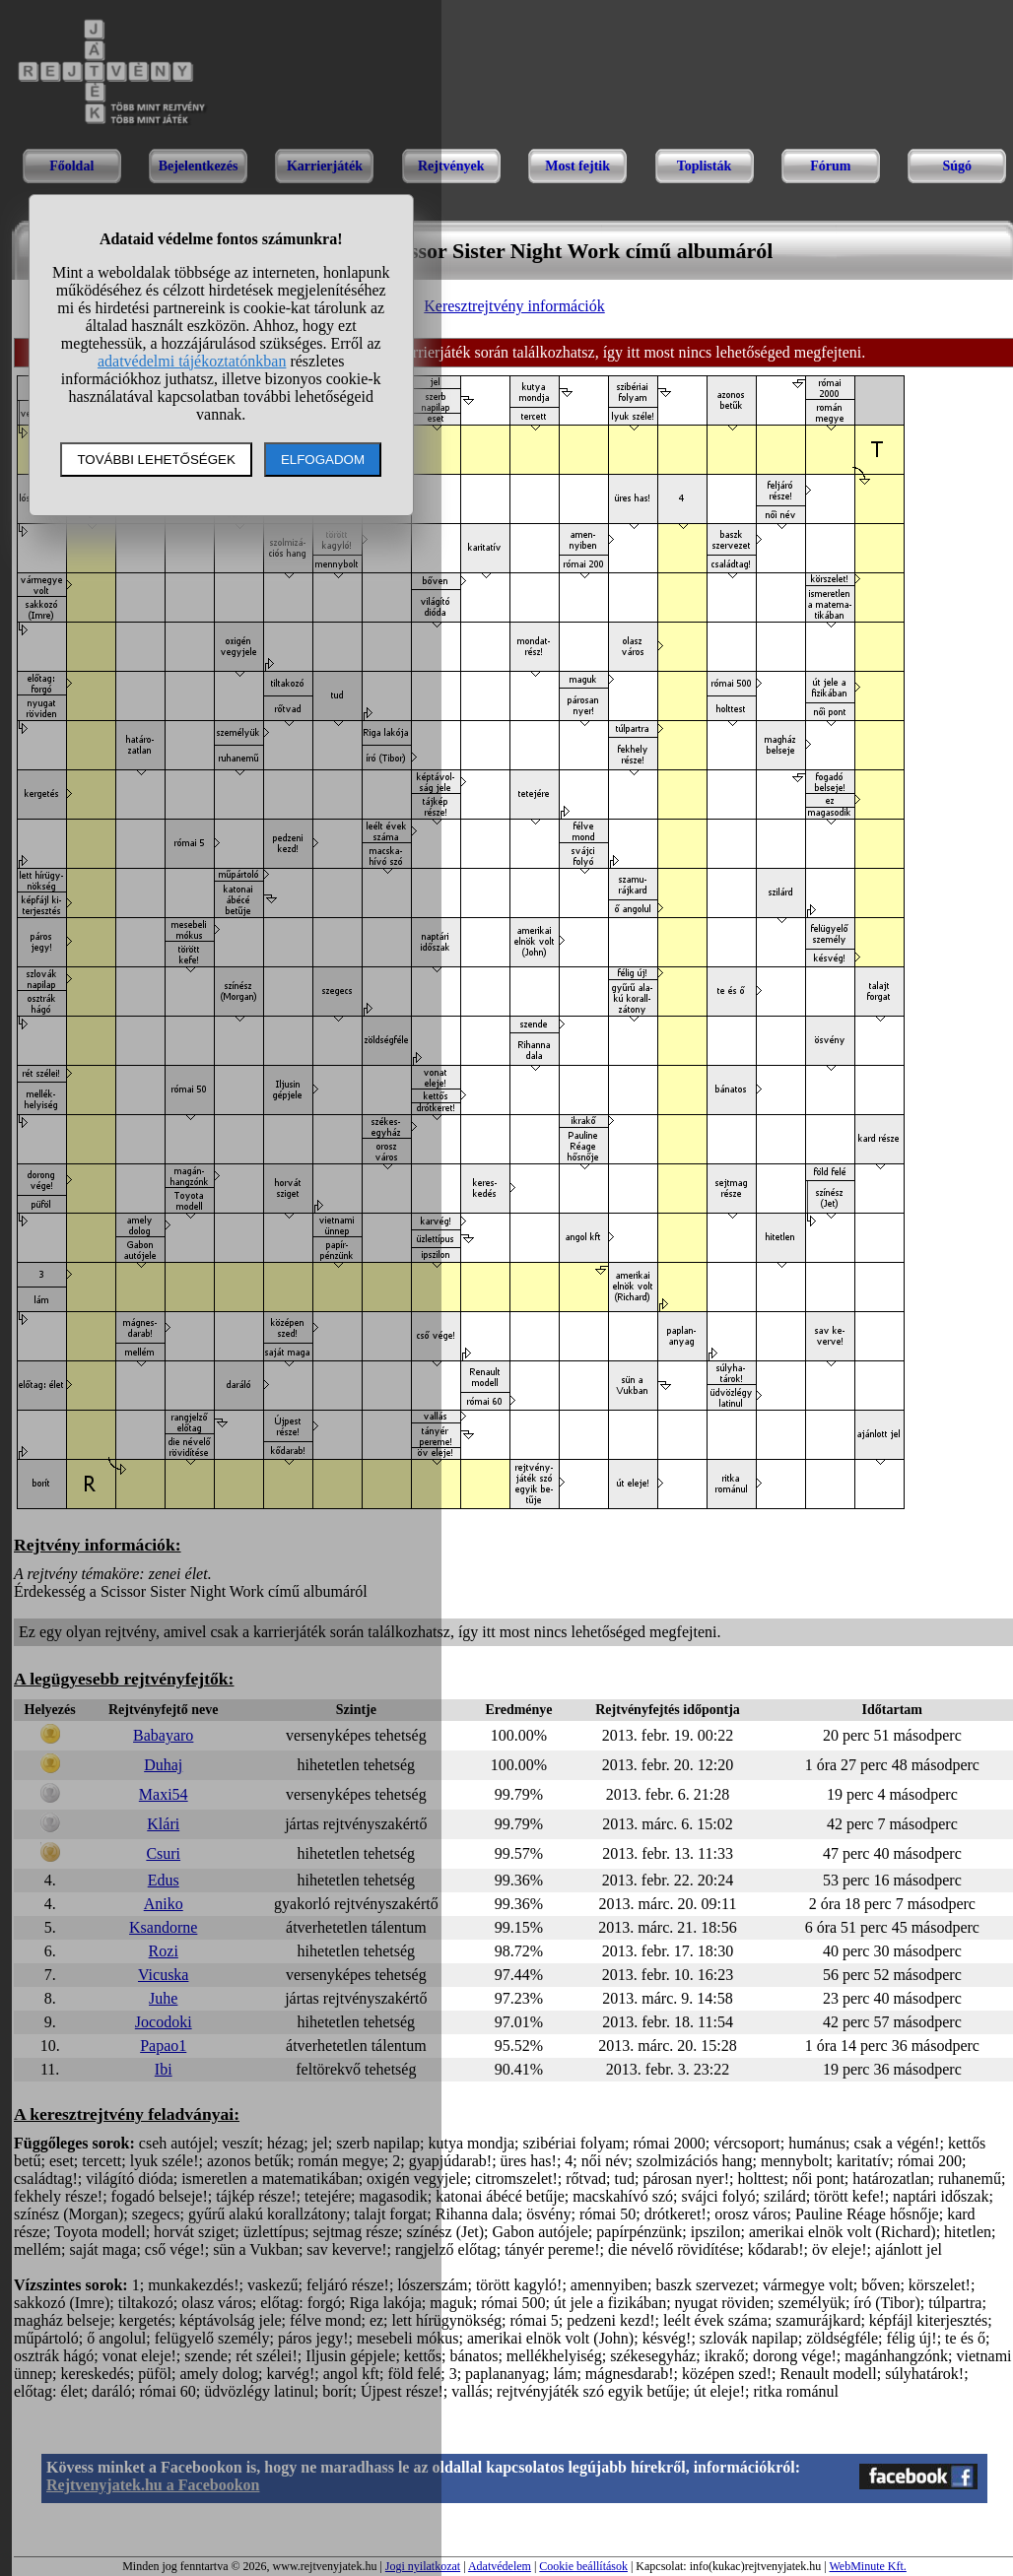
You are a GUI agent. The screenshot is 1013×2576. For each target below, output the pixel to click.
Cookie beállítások (583, 2566)
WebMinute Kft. (867, 2566)
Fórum (830, 166)
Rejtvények (451, 166)
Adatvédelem (499, 2566)
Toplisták (704, 166)
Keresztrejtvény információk (514, 305)
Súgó (957, 166)
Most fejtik (577, 166)
